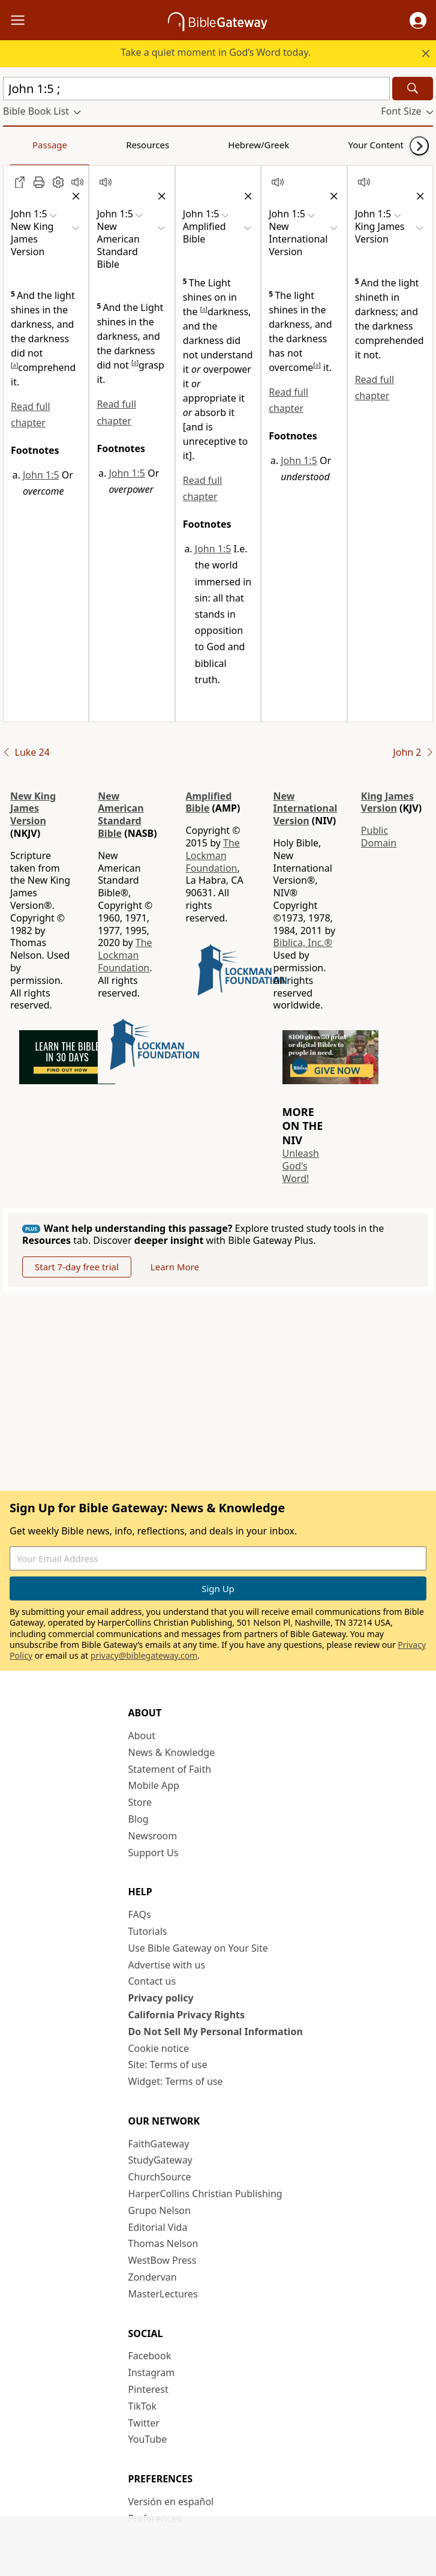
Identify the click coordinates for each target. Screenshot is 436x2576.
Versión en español (171, 2501)
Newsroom (153, 1835)
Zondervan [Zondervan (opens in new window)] (152, 2277)
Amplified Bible (208, 802)
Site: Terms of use (168, 2064)
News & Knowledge (171, 1752)
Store (140, 1802)
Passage (30, 145)
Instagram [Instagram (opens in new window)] (151, 2372)
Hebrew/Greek (159, 145)
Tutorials (147, 1931)
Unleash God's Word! (300, 1166)
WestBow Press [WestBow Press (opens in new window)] (162, 2260)
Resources (88, 145)
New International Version (305, 808)
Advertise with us (167, 1964)
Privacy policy (161, 1997)
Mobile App (153, 1785)
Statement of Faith (170, 1769)
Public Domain (378, 836)
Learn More (175, 1267)
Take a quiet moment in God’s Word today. (216, 52)
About (141, 1735)
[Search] (412, 88)
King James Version (387, 802)
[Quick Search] (196, 88)
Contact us (152, 1981)
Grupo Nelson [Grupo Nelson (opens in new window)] (159, 2210)
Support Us (153, 1852)
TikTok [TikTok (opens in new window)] (142, 2406)
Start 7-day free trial (77, 1267)
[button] (418, 20)
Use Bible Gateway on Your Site (198, 1948)
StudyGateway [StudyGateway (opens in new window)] (160, 2160)
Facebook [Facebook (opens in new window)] (150, 2355)
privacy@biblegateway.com (144, 1655)
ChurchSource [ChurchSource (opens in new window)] (159, 2176)
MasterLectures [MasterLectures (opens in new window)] (163, 2293)
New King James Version (33, 808)
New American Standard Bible (120, 814)
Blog (138, 1819)
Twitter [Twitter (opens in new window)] (144, 2423)
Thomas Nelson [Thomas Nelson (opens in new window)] (163, 2243)
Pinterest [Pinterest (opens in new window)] (148, 2389)
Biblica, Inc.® (302, 942)
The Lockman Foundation (125, 955)
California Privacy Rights (186, 2014)
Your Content (237, 145)
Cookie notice (159, 2048)
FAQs (139, 1914)
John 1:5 (41, 474)
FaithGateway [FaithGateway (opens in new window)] (159, 2143)
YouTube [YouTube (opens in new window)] (147, 2439)
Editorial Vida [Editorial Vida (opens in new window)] (158, 2227)
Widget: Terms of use (175, 2081)
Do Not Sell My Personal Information (215, 2031)
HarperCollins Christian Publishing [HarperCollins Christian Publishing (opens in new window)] (205, 2193)
